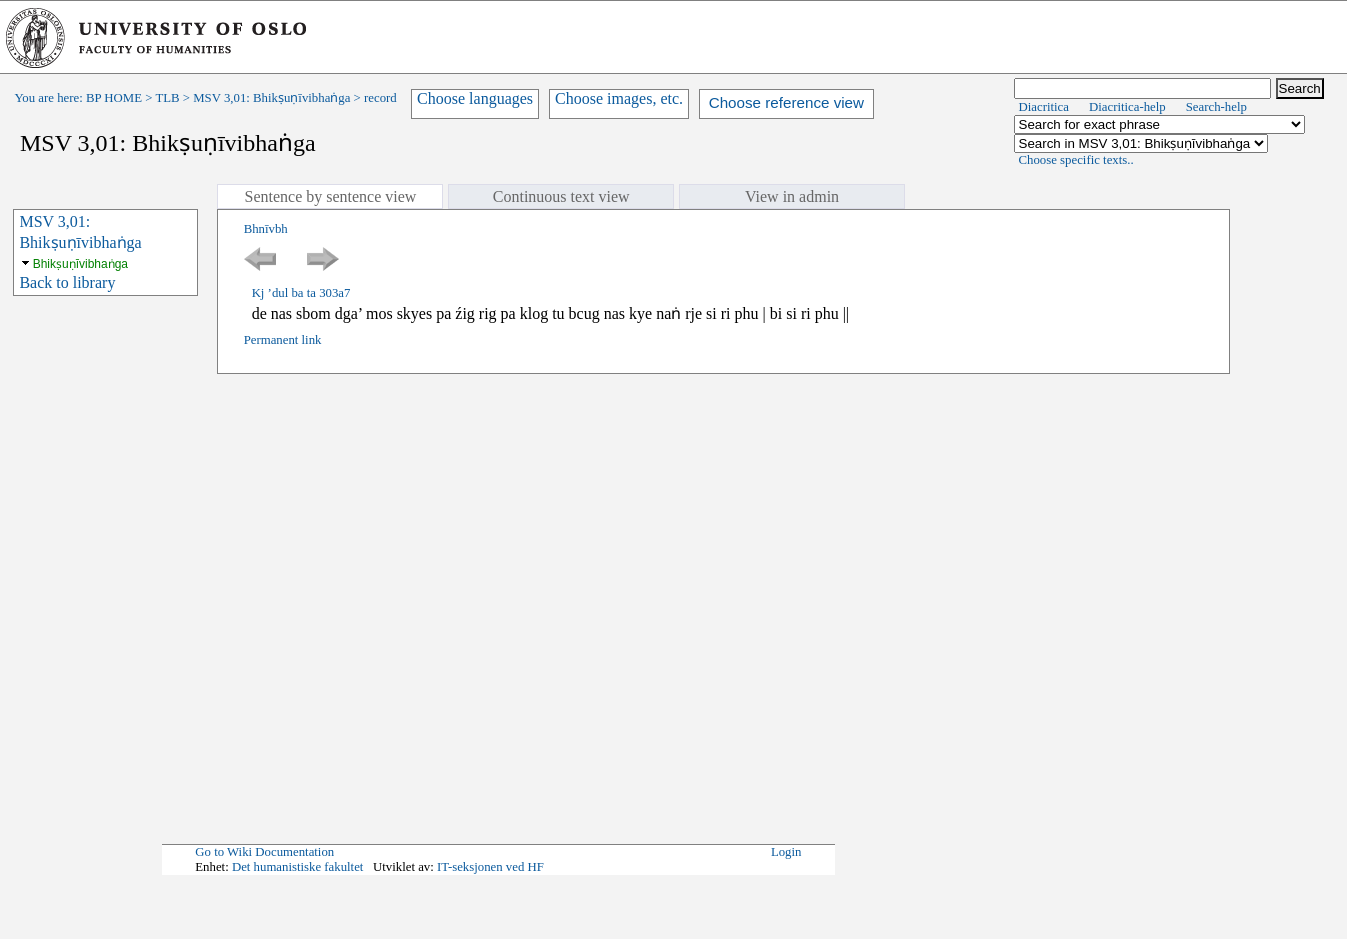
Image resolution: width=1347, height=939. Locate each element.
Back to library (67, 282)
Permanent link (283, 340)
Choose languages (475, 98)
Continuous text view (561, 196)
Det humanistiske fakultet (298, 867)
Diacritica (1044, 107)
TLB (167, 98)
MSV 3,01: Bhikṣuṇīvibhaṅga (271, 98)
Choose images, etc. (619, 98)
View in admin (792, 196)
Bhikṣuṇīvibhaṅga (80, 264)
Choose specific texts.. (1076, 160)
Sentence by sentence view (330, 196)
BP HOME (114, 98)
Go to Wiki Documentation (264, 852)
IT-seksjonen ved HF (490, 867)
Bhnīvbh (266, 229)
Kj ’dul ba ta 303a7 (301, 293)
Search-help (1216, 107)
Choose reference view (786, 102)
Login (786, 852)
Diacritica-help (1127, 107)
